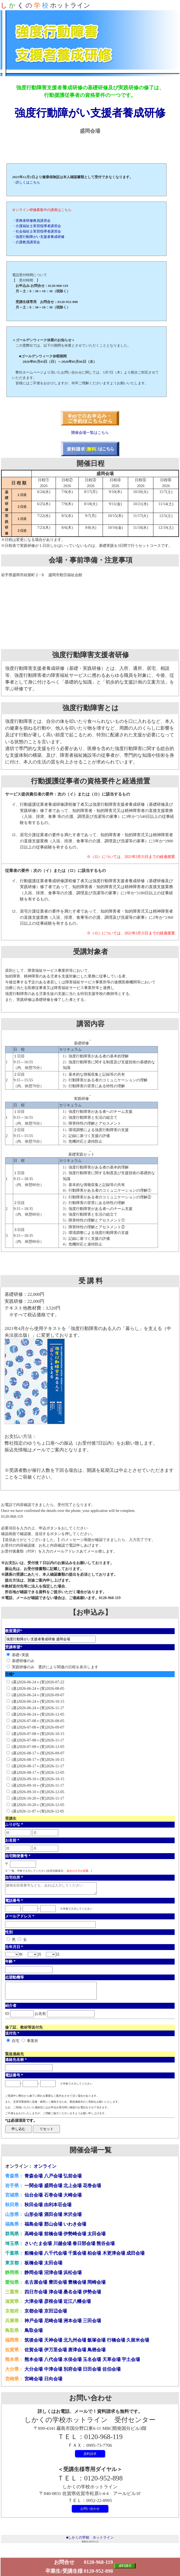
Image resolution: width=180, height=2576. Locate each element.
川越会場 (62, 2243)
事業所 (32, 2041)
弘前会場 (72, 2176)
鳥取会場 (33, 2330)
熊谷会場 (105, 2243)
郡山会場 (53, 2224)
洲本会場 (72, 2320)
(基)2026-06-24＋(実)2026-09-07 (38, 1695)
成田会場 (135, 2253)
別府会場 (72, 2369)
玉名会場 (92, 2359)
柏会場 (94, 2253)
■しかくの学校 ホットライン (90, 2537)
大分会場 (33, 2369)
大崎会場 (72, 2195)
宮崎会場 (33, 2378)
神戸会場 (33, 2320)
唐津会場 (77, 2349)
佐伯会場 (111, 2369)
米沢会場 (72, 2214)
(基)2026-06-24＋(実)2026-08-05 (38, 1688)
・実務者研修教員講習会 (31, 221)
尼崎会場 (53, 2320)
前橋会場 (53, 2233)
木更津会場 (113, 2253)
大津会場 (33, 2301)
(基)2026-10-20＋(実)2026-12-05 (38, 1805)
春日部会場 (84, 2243)
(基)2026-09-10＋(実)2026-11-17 (38, 1785)
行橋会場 (116, 2340)
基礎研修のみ (23, 1661)
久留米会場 (137, 2340)
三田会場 (92, 2320)
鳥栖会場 (96, 2349)
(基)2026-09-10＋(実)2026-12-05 (38, 1792)
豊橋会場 (77, 2282)
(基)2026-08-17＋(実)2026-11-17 (38, 1766)
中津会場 (53, 2369)
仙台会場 (33, 2195)
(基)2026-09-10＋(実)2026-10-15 (38, 1779)
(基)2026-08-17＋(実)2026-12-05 (38, 1772)
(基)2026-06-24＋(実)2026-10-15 (38, 1701)
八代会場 (53, 2359)
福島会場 (33, 2224)
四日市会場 (35, 2292)
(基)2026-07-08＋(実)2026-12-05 (38, 1746)
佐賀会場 (33, 2349)
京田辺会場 (55, 2311)
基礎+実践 (20, 1655)
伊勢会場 (92, 2292)
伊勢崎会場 (74, 2233)
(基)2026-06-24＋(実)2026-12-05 (38, 1714)
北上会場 (72, 2185)
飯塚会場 (96, 2340)
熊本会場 (33, 2359)
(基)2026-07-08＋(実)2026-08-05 (38, 1721)
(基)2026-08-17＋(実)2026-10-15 (38, 1759)
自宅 (15, 2041)
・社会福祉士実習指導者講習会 (36, 231)
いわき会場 (74, 2224)
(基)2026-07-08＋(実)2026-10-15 (38, 1734)
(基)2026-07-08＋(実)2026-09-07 (38, 1727)
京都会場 (33, 2311)
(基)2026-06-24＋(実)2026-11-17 (38, 1708)
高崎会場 (33, 2233)
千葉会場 (77, 2253)
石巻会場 (53, 2195)
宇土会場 (131, 2359)
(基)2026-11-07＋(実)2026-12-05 (38, 1811)
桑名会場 (72, 2292)
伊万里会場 (55, 2349)
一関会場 (33, 2185)
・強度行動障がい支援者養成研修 (38, 237)
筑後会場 (33, 2340)
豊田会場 (58, 2282)
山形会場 (33, 2214)
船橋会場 (33, 2253)
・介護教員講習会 (26, 242)
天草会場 (111, 2359)
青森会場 (33, 2176)
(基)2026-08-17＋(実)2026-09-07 (38, 1753)
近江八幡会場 (77, 2301)
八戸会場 (53, 2176)
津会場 (55, 2292)
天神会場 (53, 2340)
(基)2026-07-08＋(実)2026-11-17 (38, 1740)
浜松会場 (72, 2272)
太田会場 (96, 2233)
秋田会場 (33, 2204)
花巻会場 (92, 2185)
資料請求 (90, 2453)
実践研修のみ (23, 1667)
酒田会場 (53, 2214)
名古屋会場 (35, 2282)
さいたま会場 (38, 2243)
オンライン (45, 2166)
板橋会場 (33, 2262)
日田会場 (92, 2369)
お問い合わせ (90, 2508)
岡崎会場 (96, 2282)
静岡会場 (33, 2272)
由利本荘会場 (57, 2204)
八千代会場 (55, 2253)
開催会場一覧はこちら (90, 432)
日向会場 (53, 2378)
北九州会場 (74, 2340)
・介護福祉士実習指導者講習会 (36, 226)
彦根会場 (53, 2301)
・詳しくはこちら (26, 182)
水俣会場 (72, 2359)
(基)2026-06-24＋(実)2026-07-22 (38, 1682)
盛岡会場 (53, 2185)
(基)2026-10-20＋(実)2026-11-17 (38, 1798)
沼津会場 (53, 2272)
